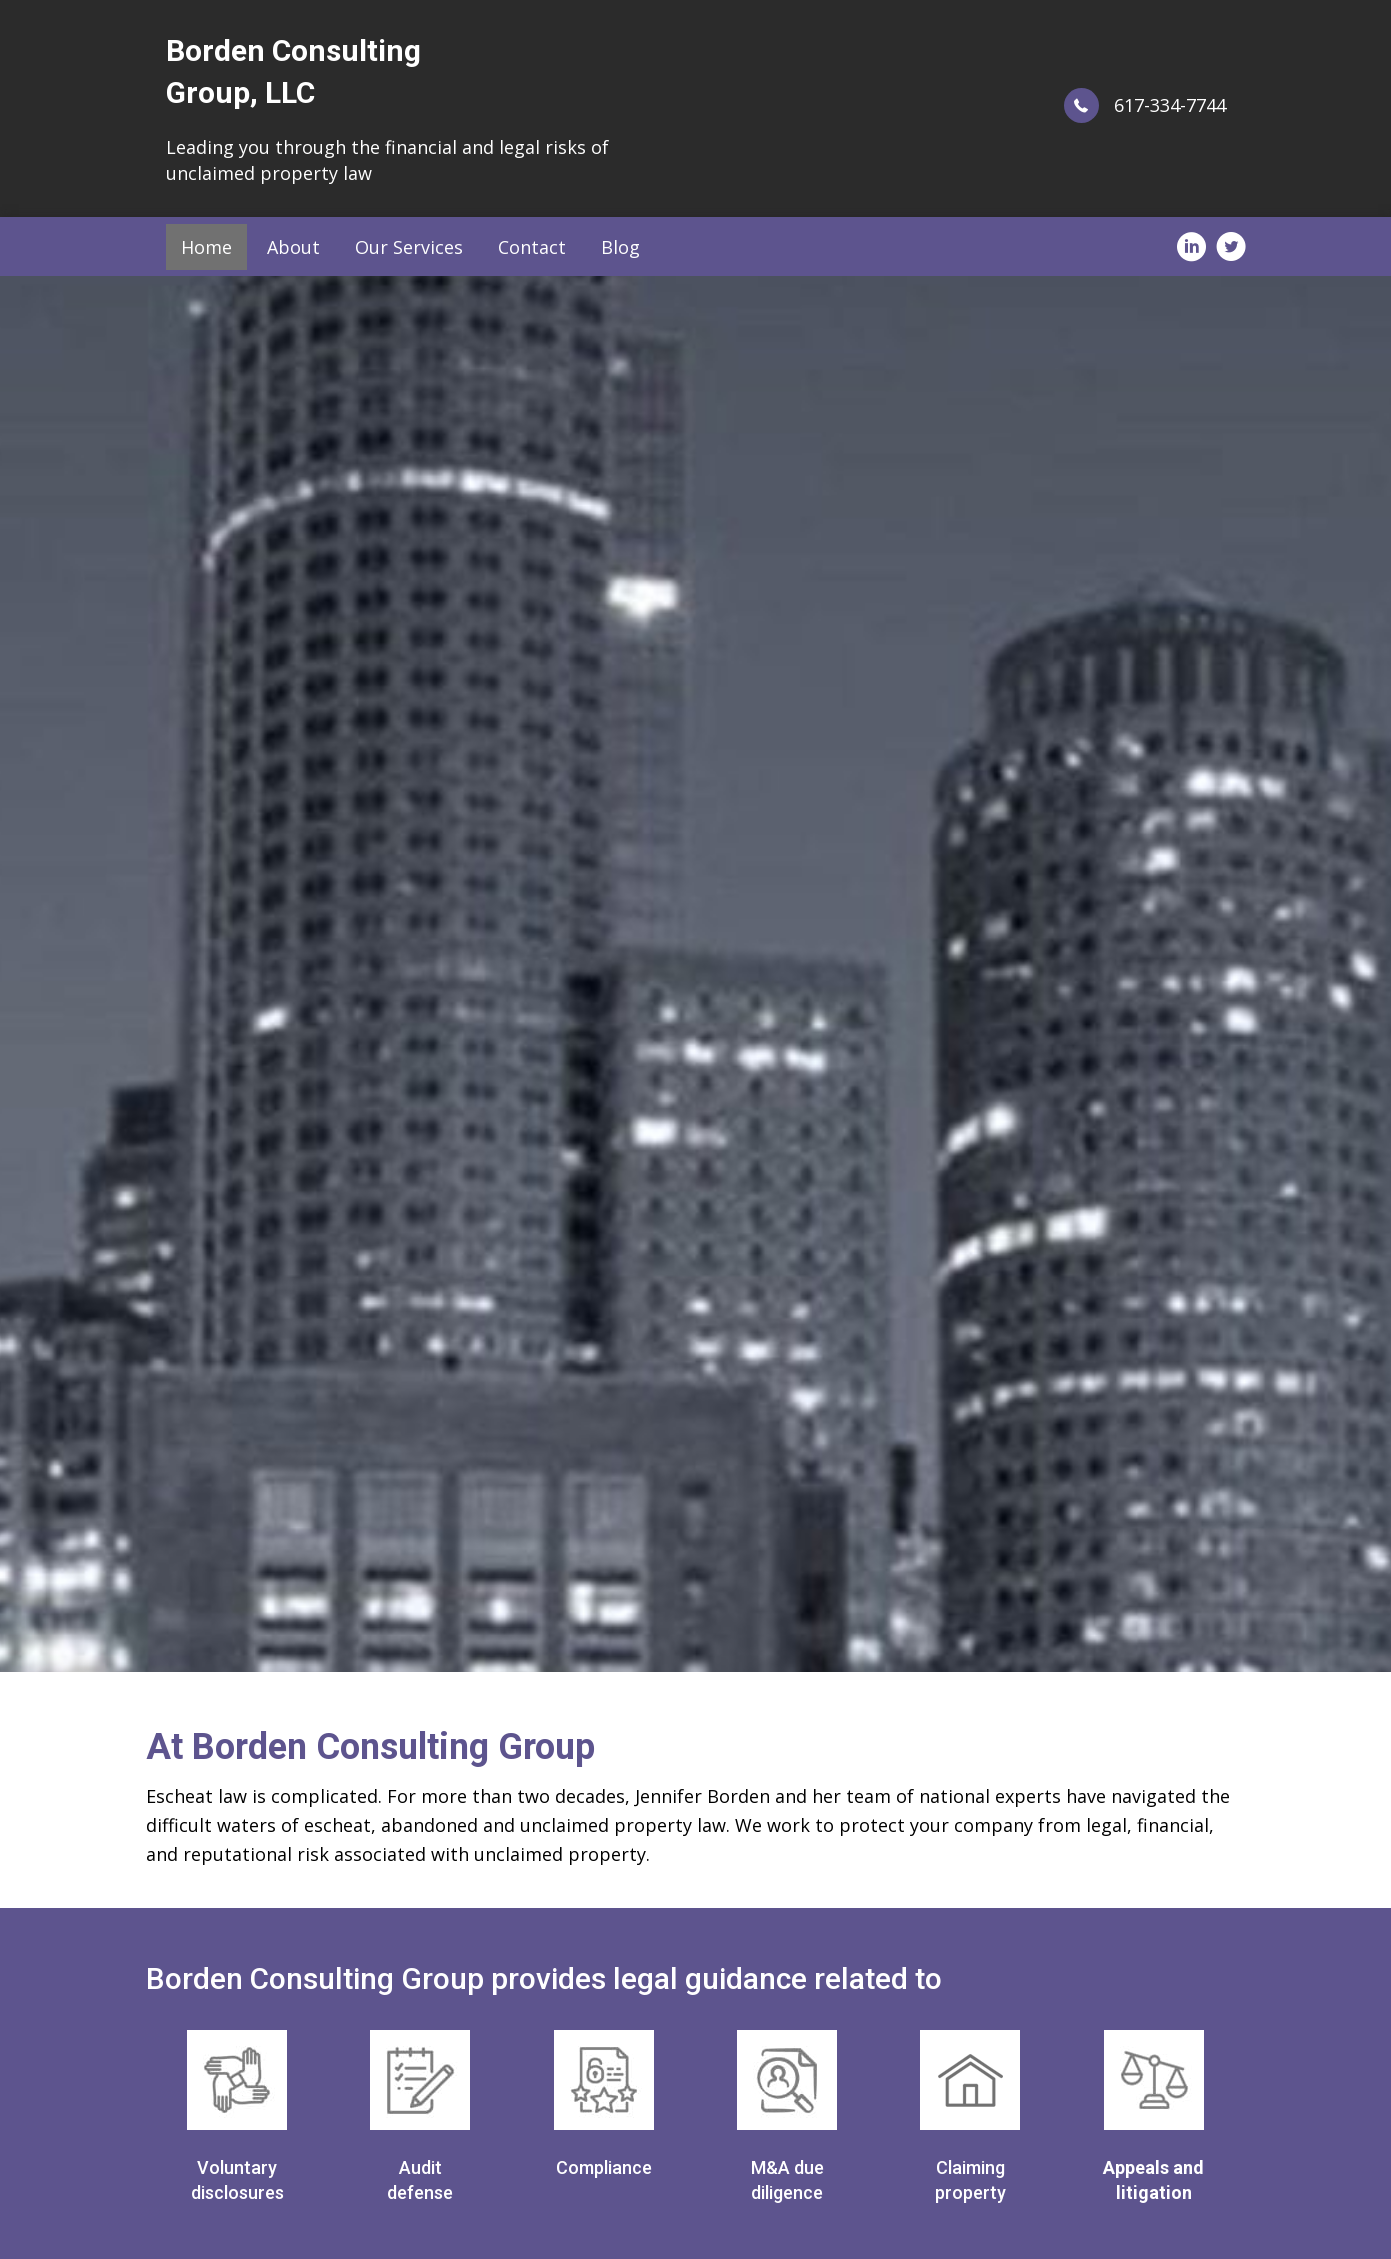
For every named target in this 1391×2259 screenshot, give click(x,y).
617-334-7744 (1170, 106)
